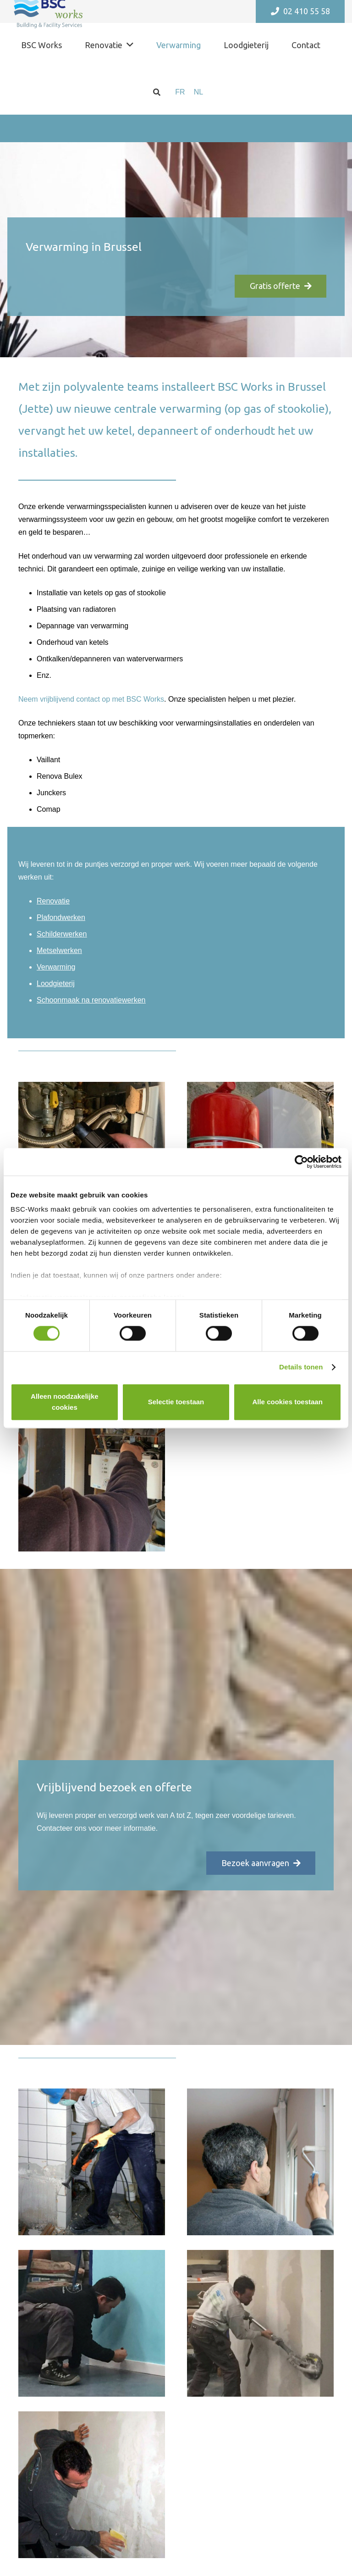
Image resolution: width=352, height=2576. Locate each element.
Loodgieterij (56, 983)
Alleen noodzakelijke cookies (65, 1401)
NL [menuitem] (198, 92)
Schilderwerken (62, 934)
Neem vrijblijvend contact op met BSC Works (91, 699)
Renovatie (53, 901)
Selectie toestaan (176, 1402)
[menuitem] (180, 92)
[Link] (91, 1478)
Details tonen (301, 1367)
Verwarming (56, 967)
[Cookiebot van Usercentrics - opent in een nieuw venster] (301, 1162)
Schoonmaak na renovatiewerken (91, 1000)
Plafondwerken (61, 917)
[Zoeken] (157, 92)
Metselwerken (59, 950)
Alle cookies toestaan (287, 1402)
